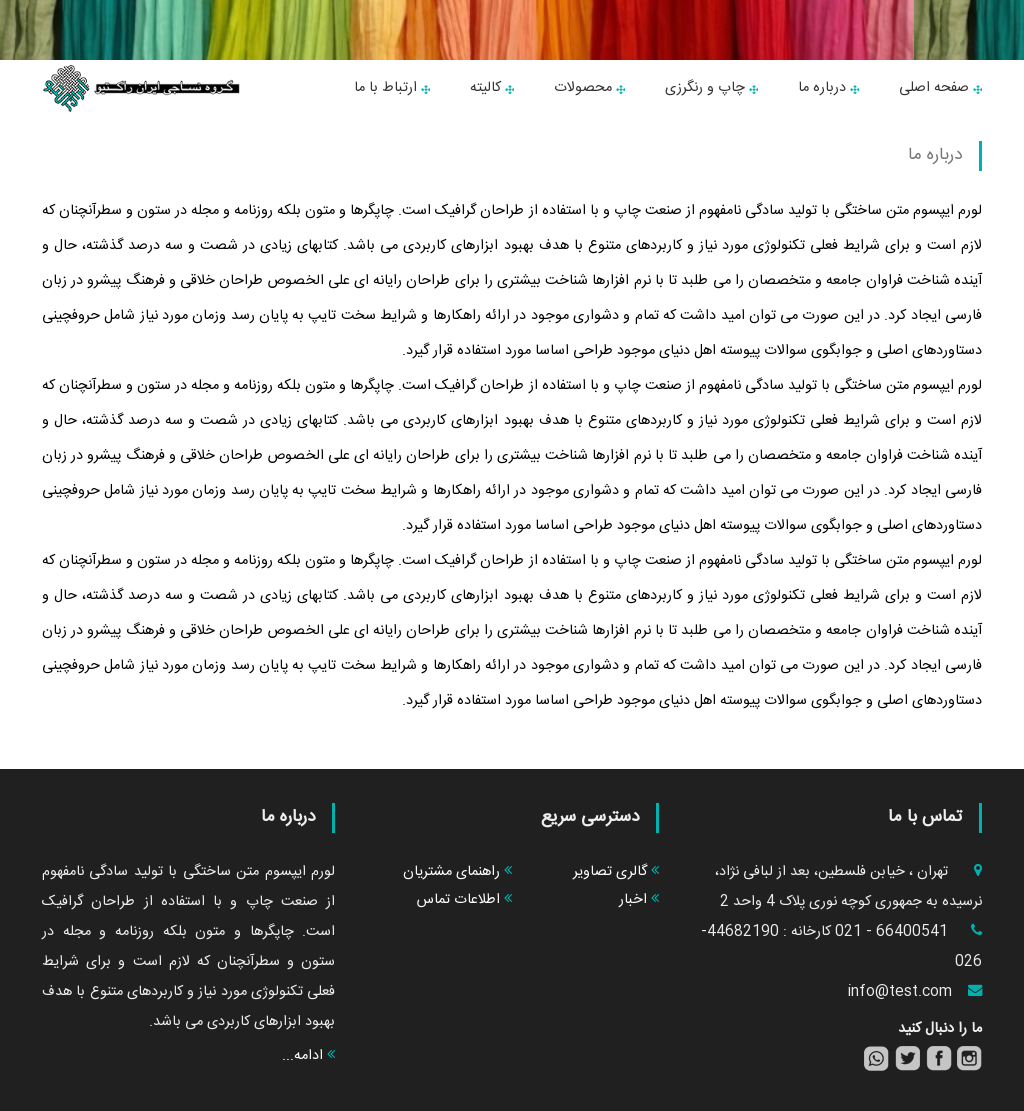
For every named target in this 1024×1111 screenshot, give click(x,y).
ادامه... (308, 1056)
